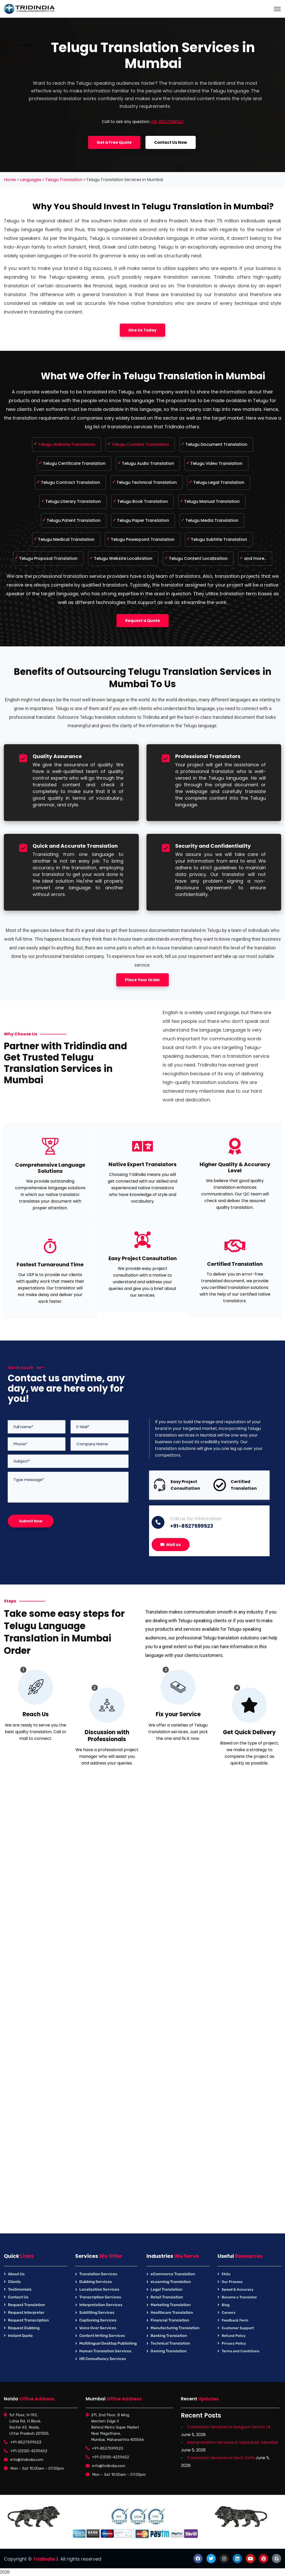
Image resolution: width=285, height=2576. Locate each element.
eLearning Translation (171, 2281)
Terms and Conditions (240, 2351)
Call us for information (196, 1518)
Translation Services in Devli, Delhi (220, 2458)
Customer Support (238, 2328)
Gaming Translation (168, 2351)
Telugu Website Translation (66, 444)
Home (10, 180)
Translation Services (98, 2274)
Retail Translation (167, 2297)
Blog (226, 2305)
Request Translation (26, 2305)
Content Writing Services (102, 2335)
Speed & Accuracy (237, 2289)
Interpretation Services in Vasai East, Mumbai (232, 2442)
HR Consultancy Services (102, 2358)
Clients (14, 2281)
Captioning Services (97, 2320)
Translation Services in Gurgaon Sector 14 (228, 2427)
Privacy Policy (234, 2343)
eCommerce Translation (173, 2274)
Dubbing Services (95, 2281)
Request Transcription (28, 2320)
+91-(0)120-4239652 (28, 2451)
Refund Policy (234, 2336)
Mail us (170, 1544)
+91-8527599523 (167, 122)
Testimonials (20, 2289)
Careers (228, 2312)
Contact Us (18, 2297)
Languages (30, 180)
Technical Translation (170, 2343)
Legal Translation (166, 2289)
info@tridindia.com (26, 2459)
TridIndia (44, 2559)
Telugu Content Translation (140, 444)
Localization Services (99, 2289)
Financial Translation (170, 2320)
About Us (16, 2274)
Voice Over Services (97, 2328)
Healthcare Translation (172, 2312)
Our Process (232, 2282)
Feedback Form (235, 2320)
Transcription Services (100, 2297)
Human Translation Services (105, 2351)
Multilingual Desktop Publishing (108, 2343)
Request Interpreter (26, 2312)
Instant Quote (20, 2335)
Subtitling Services (96, 2312)
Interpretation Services (100, 2305)
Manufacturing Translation (175, 2328)
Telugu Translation (63, 180)
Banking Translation (169, 2335)
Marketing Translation (171, 2305)
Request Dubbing (24, 2328)
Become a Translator (239, 2297)
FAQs (226, 2274)
